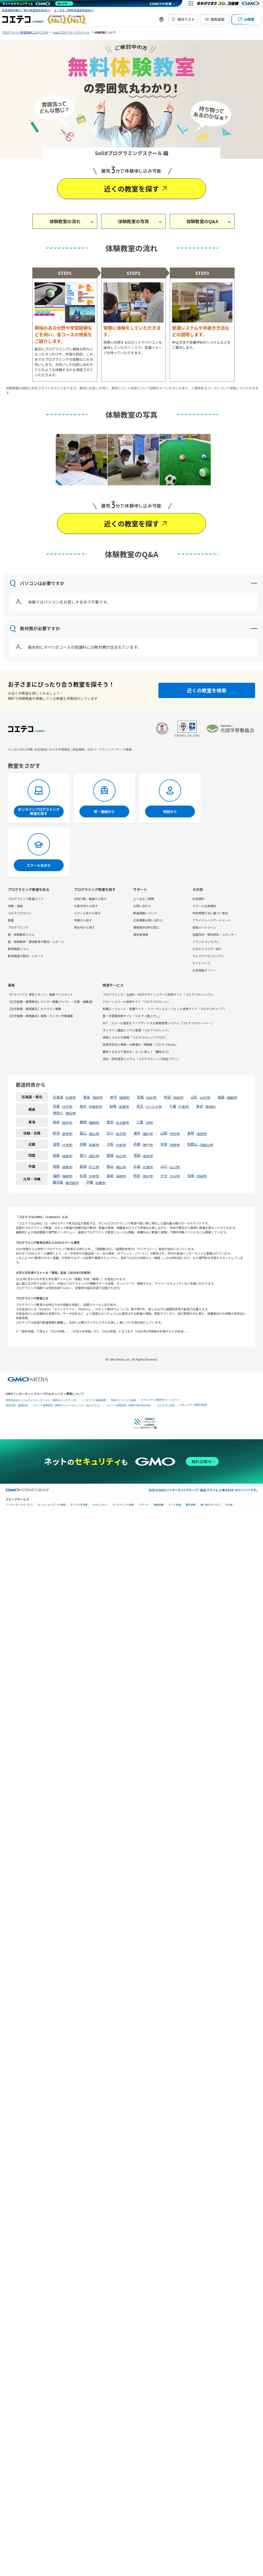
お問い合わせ (142, 906)
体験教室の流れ (64, 221)
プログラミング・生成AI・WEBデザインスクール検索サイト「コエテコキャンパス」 (159, 994)
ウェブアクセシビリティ (208, 956)
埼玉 (139, 1106)
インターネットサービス (19, 1504)
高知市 (147, 1156)
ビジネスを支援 (79, 1504)
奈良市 (174, 1145)
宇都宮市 (95, 1106)
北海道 (58, 1097)
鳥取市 (67, 1167)
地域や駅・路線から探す (90, 899)
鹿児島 (58, 1182)
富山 (83, 1133)
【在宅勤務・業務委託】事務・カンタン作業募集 (40, 1016)
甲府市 (174, 1134)
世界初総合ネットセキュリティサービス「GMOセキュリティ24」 (42, 1400)
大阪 (110, 1144)
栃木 (83, 1106)
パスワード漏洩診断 (95, 1400)
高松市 (94, 1156)
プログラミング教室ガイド (25, 899)
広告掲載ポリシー (204, 970)
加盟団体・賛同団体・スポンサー (214, 934)
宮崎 (190, 1175)
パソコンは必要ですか (37, 583)
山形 (194, 1097)
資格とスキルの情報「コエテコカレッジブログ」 (135, 1037)
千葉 (172, 1106)
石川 (110, 1133)
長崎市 (120, 1176)
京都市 (94, 1145)
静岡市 (94, 1122)
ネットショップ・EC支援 (51, 1504)
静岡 (83, 1121)
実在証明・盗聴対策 (17, 1405)
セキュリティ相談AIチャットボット (160, 1399)
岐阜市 (67, 1122)
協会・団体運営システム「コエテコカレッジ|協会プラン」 (141, 1059)
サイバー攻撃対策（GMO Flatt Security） (129, 1405)
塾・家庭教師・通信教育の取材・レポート (36, 941)
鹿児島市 (72, 1183)
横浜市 (70, 1113)
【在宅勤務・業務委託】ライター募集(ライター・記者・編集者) (50, 1001)
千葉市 (183, 1106)
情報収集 (159, 1504)
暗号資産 (191, 1504)
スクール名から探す (87, 913)
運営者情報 (140, 934)
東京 (199, 1106)
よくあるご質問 (143, 899)
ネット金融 (175, 1504)
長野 (190, 1133)
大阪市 (120, 1145)
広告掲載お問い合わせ (148, 920)
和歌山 (192, 1144)
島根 (83, 1166)
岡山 (110, 1166)
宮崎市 (201, 1176)
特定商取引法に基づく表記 (210, 913)
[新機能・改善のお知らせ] (161, 19)
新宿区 (210, 1106)
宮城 (140, 1097)
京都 (83, 1144)
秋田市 (178, 1097)
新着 (11, 920)
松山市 (120, 1156)
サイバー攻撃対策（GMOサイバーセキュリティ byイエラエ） (67, 1405)
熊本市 (147, 1176)
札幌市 (70, 1097)
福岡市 (67, 1176)
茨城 (56, 1106)
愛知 (110, 1121)
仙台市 (151, 1097)
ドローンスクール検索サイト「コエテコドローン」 (136, 1001)
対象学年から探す (86, 906)
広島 (136, 1166)
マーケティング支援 (123, 1504)
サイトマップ (201, 963)
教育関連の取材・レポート (25, 956)
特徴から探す (83, 920)
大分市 (174, 1176)
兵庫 (136, 1144)
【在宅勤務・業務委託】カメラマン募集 (34, 1009)
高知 (136, 1155)
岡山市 (120, 1167)
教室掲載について (145, 913)
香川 (83, 1155)
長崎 (110, 1175)
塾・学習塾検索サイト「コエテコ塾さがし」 (132, 1016)
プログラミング (18, 927)
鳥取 (56, 1166)
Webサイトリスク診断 (123, 1400)
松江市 (94, 1167)
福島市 (231, 1097)
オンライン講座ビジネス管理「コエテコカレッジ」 (137, 1030)
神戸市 (147, 1145)
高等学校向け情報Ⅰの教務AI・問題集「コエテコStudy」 (140, 1044)
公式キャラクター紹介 (207, 949)
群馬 (113, 1106)
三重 (139, 1121)
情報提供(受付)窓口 (146, 927)
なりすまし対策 (166, 1405)
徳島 (56, 1155)
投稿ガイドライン (204, 927)
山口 (163, 1166)
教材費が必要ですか (35, 628)
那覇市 (100, 1183)
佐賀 (83, 1175)
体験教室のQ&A (202, 221)
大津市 (67, 1145)
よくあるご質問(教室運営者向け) (74, 10)
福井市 (147, 1134)
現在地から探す (84, 927)
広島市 (147, 1167)
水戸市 (67, 1106)
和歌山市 (206, 1145)
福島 (221, 1097)
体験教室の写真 (133, 221)
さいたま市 (153, 1106)
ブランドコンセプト (205, 941)
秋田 (167, 1097)
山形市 (205, 1097)
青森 (86, 1097)
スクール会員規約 (204, 906)
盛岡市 (124, 1097)
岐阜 (56, 1121)
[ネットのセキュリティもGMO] (38, 3)
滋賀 (56, 1144)
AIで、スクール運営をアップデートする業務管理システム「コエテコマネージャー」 (158, 1023)
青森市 (97, 1097)
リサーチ (144, 1504)
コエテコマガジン (20, 913)
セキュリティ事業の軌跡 (193, 1405)
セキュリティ (100, 1504)
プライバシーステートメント (211, 920)
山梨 (163, 1133)
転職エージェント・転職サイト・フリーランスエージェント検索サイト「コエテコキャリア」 (165, 1009)
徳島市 (67, 1156)
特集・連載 (15, 906)
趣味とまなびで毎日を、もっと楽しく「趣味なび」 (137, 1051)
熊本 (136, 1175)
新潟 (56, 1133)
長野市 (201, 1134)
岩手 (113, 1097)
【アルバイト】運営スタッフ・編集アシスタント (40, 994)
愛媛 (110, 1155)
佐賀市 (94, 1176)
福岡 (56, 1175)
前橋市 (123, 1106)
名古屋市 (122, 1122)
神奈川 (58, 1112)
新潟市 (67, 1134)
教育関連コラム (18, 949)
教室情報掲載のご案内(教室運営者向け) (26, 10)
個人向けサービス (210, 1504)
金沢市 (120, 1134)
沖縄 (89, 1182)
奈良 (163, 1144)
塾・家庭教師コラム (21, 934)
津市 (149, 1122)
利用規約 (198, 899)
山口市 (174, 1167)
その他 (229, 1504)
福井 (136, 1133)
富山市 (94, 1134)
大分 (163, 1175)
